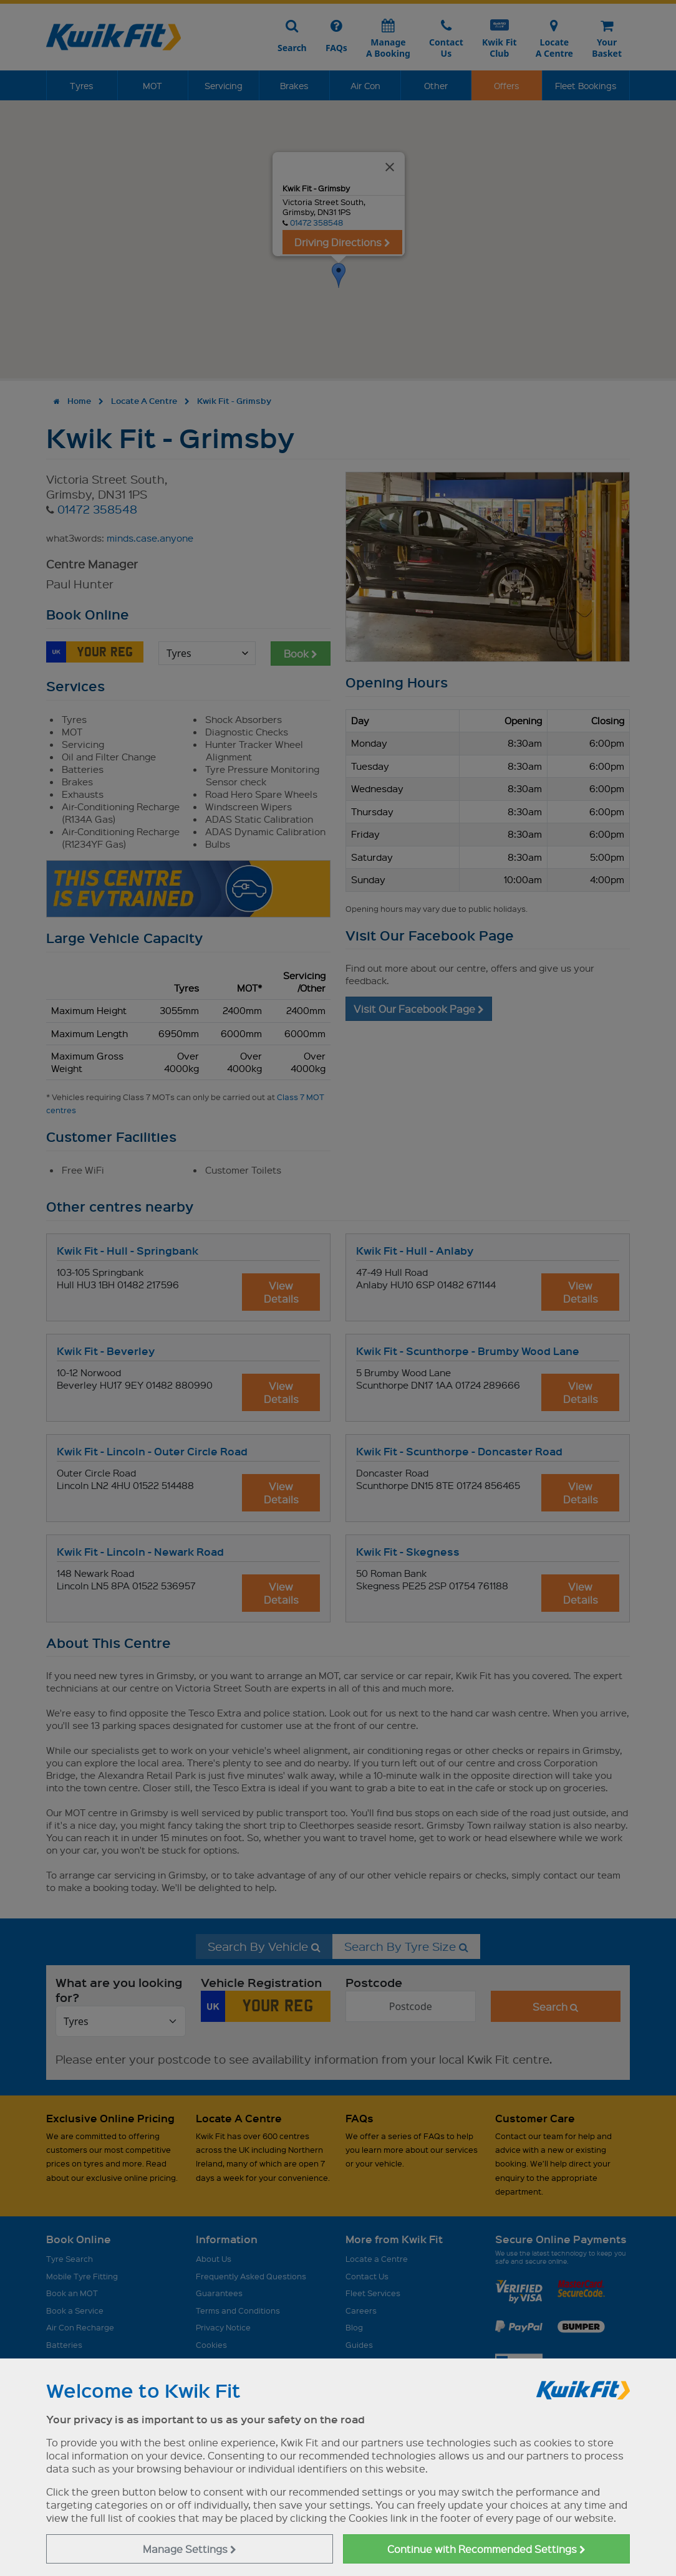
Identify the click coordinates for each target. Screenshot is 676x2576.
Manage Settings (189, 2548)
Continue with (486, 2548)
